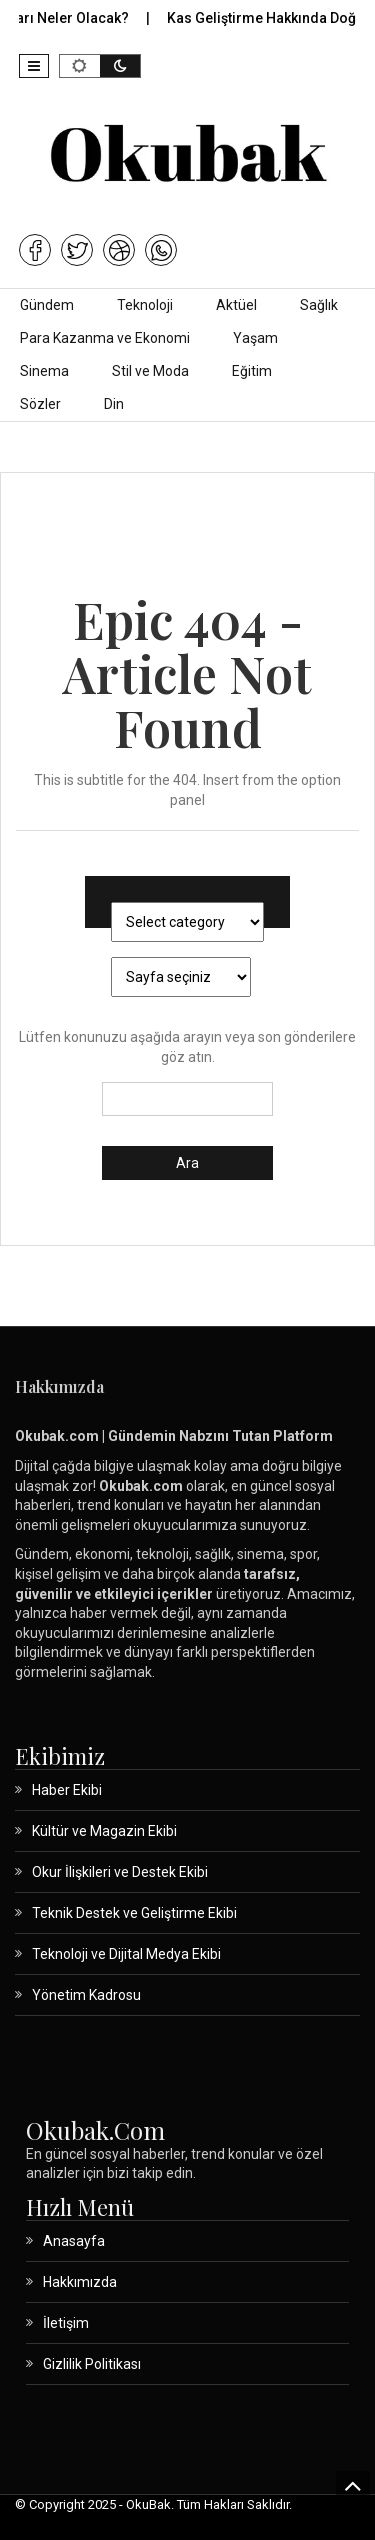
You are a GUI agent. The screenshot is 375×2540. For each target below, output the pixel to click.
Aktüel (236, 305)
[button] (34, 66)
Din (114, 404)
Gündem (47, 305)
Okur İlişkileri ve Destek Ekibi (120, 1872)
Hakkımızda (80, 2282)
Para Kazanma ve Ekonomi (105, 338)
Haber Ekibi (67, 1790)
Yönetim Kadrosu (86, 1995)
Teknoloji (145, 305)
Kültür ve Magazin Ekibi (104, 1831)
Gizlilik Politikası (92, 2364)
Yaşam (255, 338)
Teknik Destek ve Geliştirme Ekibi (134, 1913)
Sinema (44, 371)
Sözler (40, 404)
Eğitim (252, 371)
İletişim (66, 2323)
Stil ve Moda (150, 371)
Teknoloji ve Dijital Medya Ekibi (126, 1954)
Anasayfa (74, 2241)
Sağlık (319, 305)
